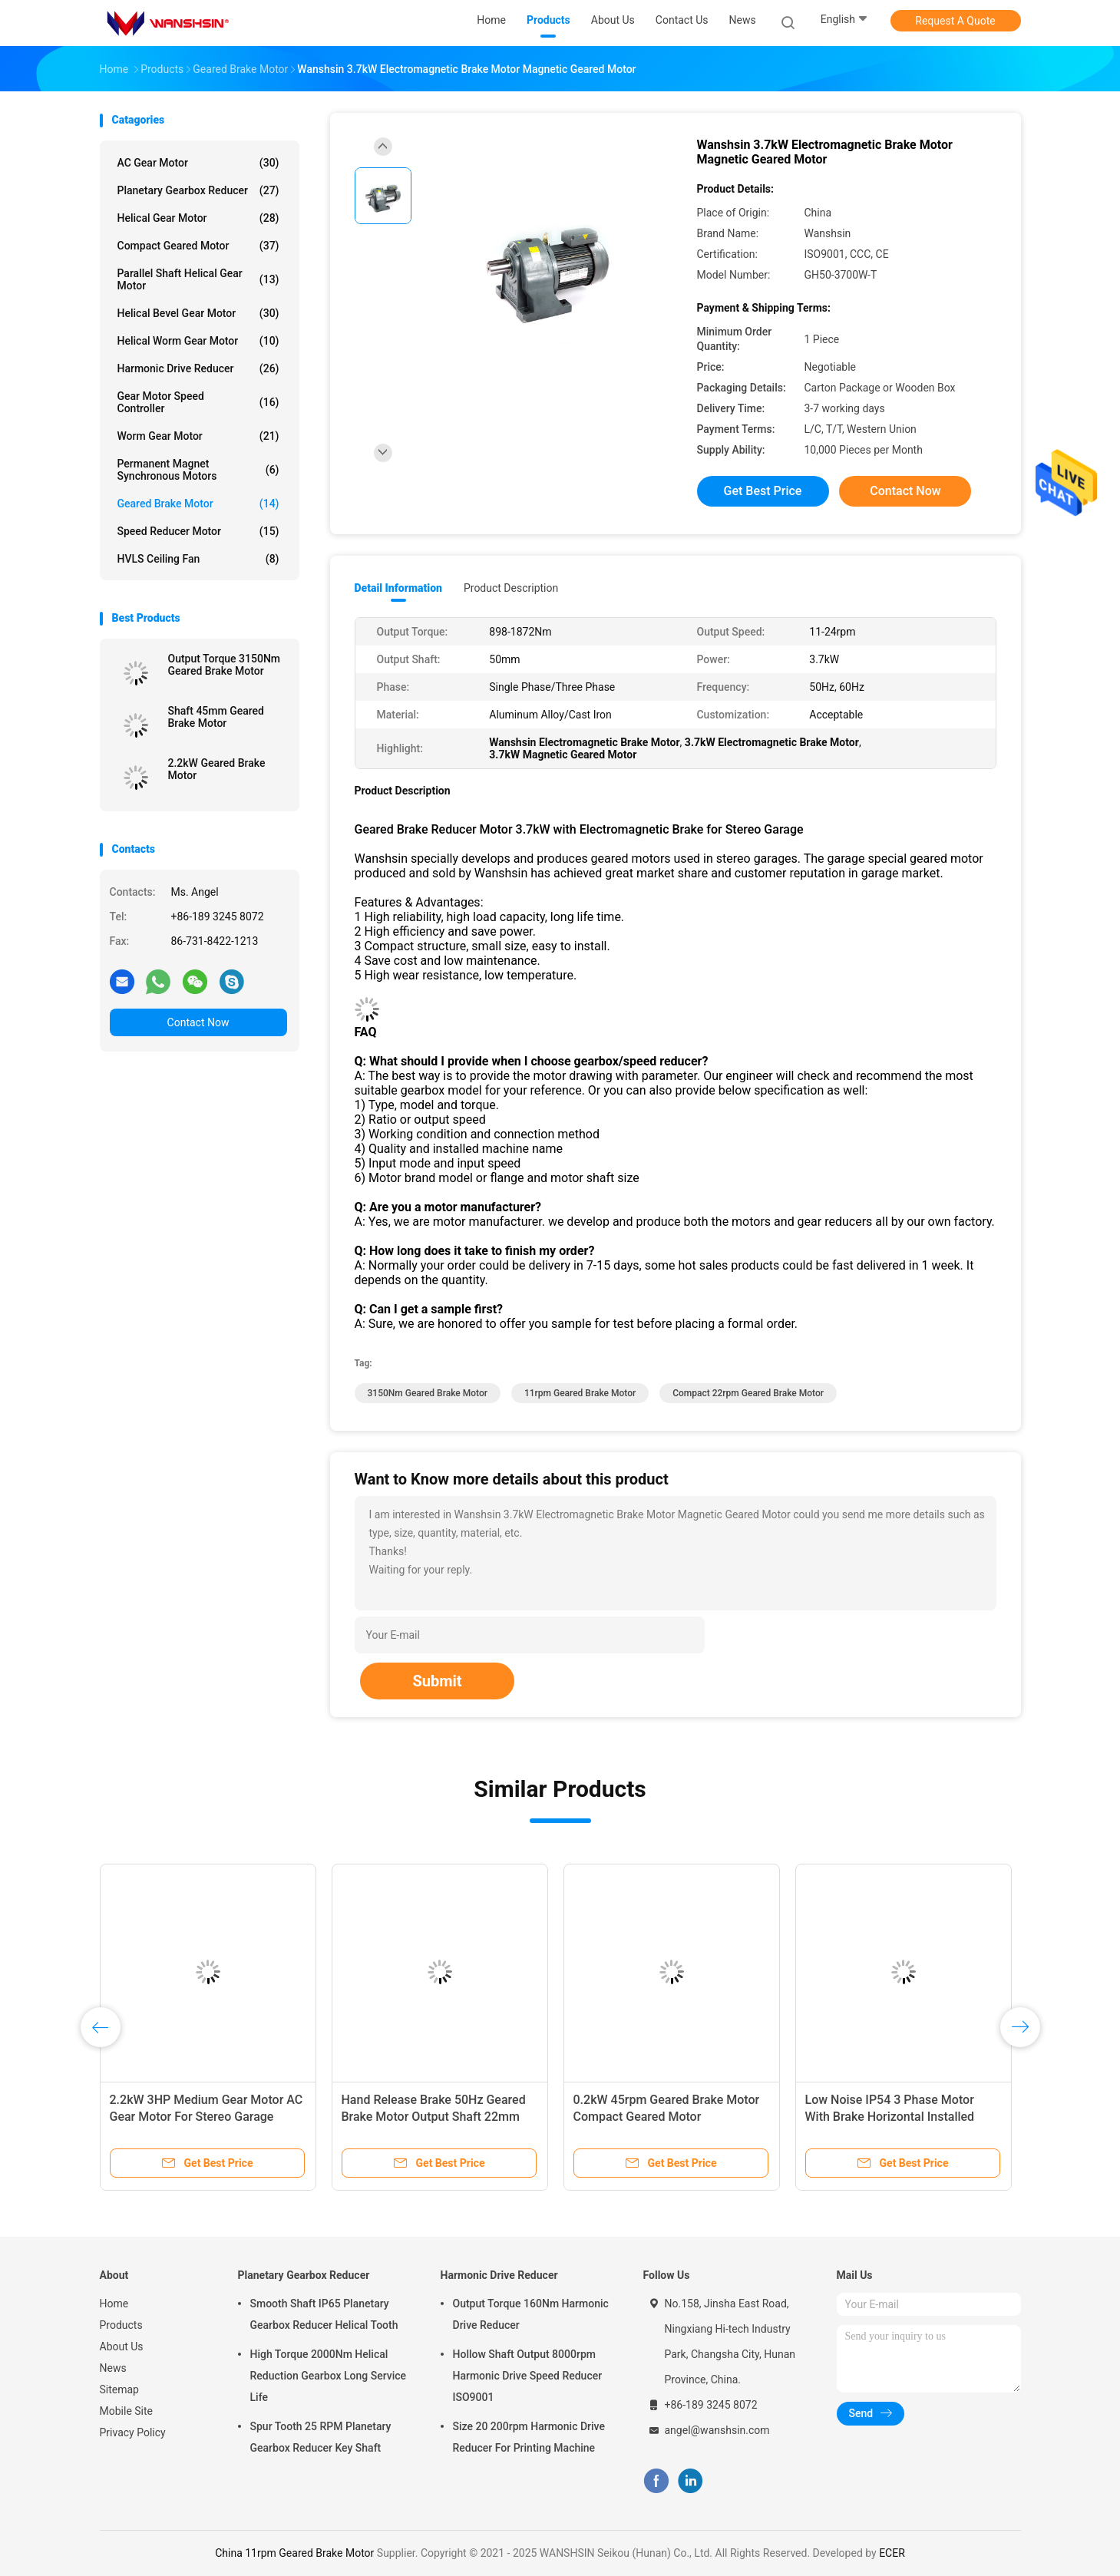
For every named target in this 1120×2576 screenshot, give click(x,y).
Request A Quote (955, 21)
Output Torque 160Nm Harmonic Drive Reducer (531, 2314)
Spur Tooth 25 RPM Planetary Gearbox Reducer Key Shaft (321, 2437)
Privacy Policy (133, 2432)
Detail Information (398, 588)
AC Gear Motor (198, 162)
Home (114, 2303)
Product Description (511, 588)
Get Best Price (763, 491)
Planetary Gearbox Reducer (198, 190)
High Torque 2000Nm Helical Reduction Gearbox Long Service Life (328, 2375)
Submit (436, 1681)
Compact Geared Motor (198, 245)
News (113, 2368)
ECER (892, 2553)
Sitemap (119, 2389)
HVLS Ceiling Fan (198, 558)
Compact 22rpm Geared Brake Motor (748, 1393)
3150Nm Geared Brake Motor (427, 1393)
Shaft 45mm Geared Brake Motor (216, 717)
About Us (122, 2346)
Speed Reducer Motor (198, 531)
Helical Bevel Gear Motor (198, 313)
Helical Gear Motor (198, 218)
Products (121, 2325)
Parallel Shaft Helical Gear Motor (198, 279)
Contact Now (198, 1022)
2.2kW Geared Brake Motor (217, 769)
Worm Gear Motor (198, 436)
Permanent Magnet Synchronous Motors (198, 469)
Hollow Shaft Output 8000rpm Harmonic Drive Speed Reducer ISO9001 (528, 2375)
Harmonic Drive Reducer (198, 368)
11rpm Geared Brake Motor (580, 1393)
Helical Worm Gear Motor (198, 340)
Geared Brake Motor (198, 503)
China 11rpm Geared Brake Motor (294, 2553)
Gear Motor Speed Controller (198, 402)
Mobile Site (127, 2411)
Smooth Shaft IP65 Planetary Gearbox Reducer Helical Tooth (324, 2314)
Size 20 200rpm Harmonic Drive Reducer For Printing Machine (529, 2437)
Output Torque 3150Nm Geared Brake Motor (224, 664)
